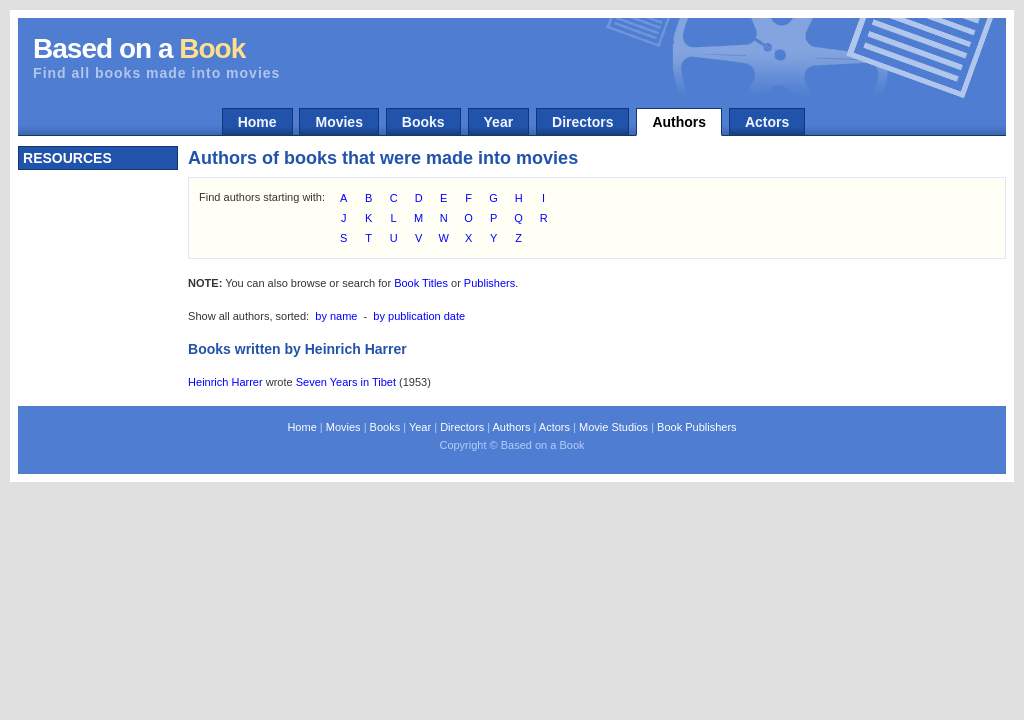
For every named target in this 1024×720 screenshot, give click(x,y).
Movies (338, 122)
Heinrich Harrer (225, 382)
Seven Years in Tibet (346, 382)
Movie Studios (613, 427)
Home (257, 122)
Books (423, 122)
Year (499, 122)
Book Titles (421, 283)
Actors (767, 122)
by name (336, 316)
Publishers (489, 283)
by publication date (419, 316)
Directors (582, 122)
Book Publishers (697, 427)
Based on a (139, 48)
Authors (679, 122)
